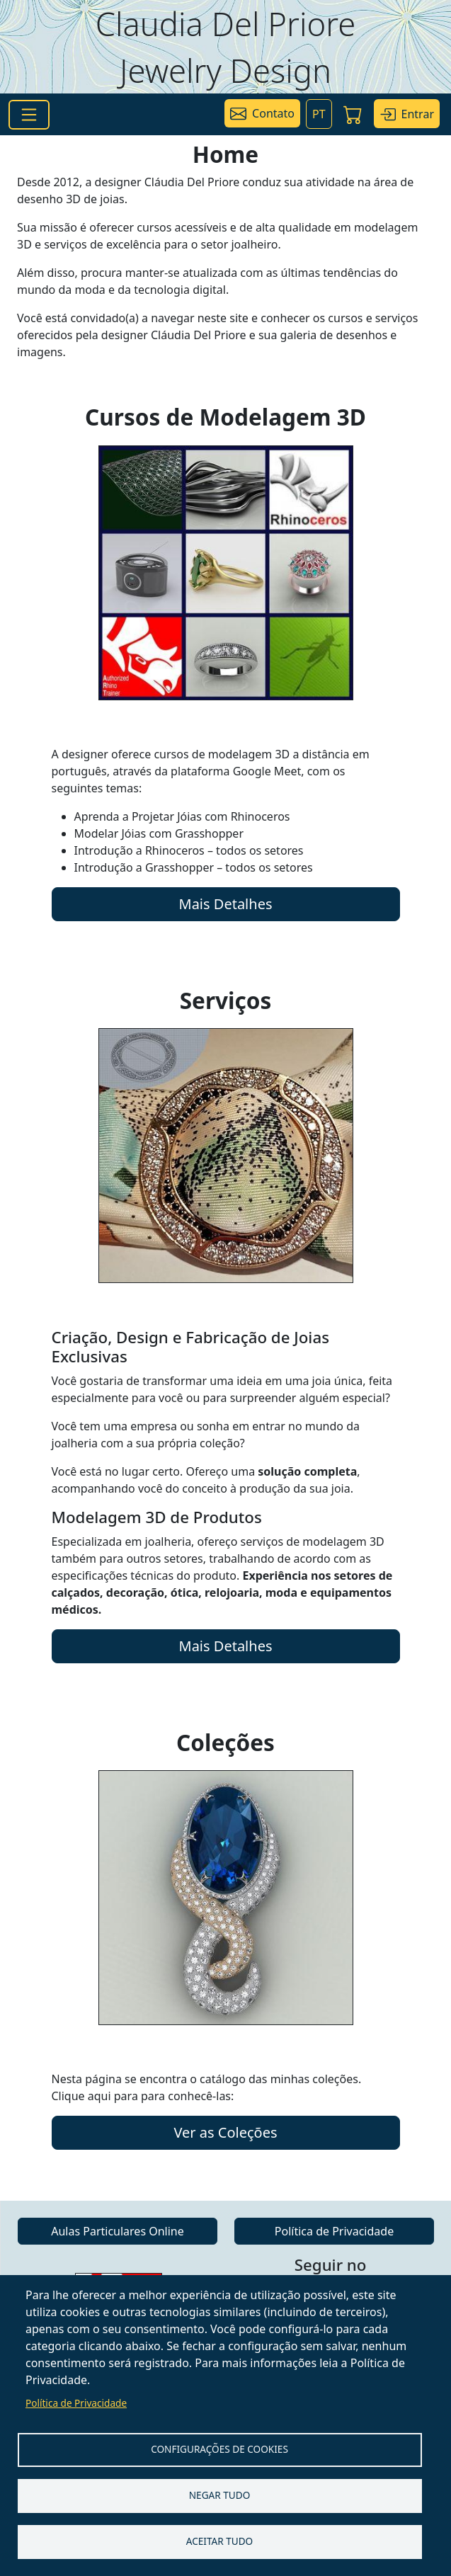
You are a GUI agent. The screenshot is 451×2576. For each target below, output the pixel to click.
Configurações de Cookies (219, 2449)
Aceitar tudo (219, 2541)
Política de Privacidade (76, 2403)
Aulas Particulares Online (117, 2231)
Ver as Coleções (225, 2132)
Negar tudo (220, 2495)
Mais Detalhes (226, 903)
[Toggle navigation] (29, 115)
